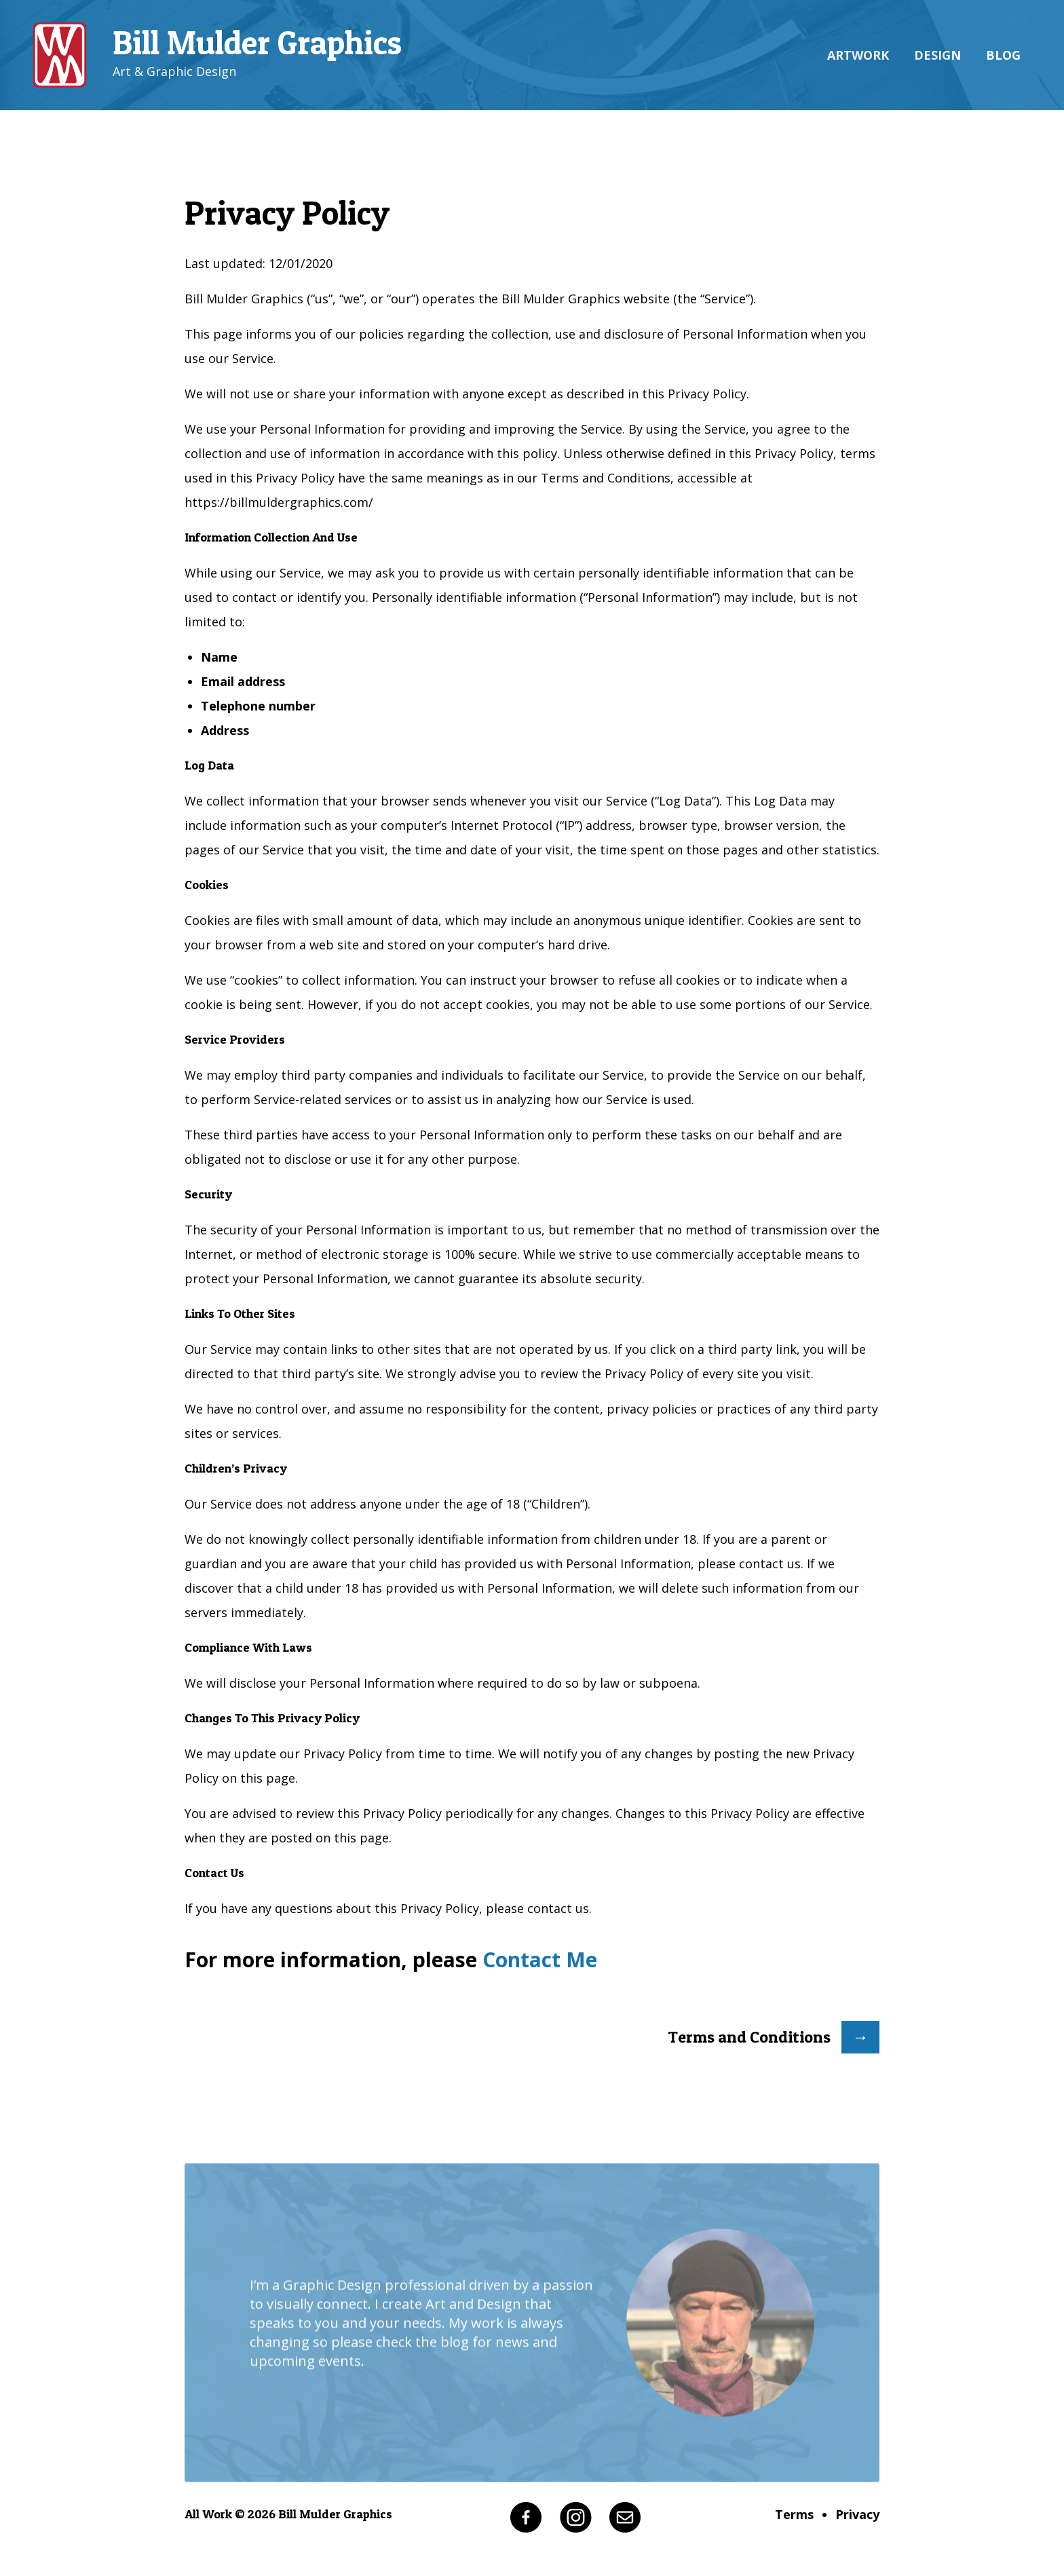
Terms (794, 2514)
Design (937, 55)
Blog (1003, 55)
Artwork (858, 55)
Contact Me (539, 1959)
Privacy (857, 2514)
